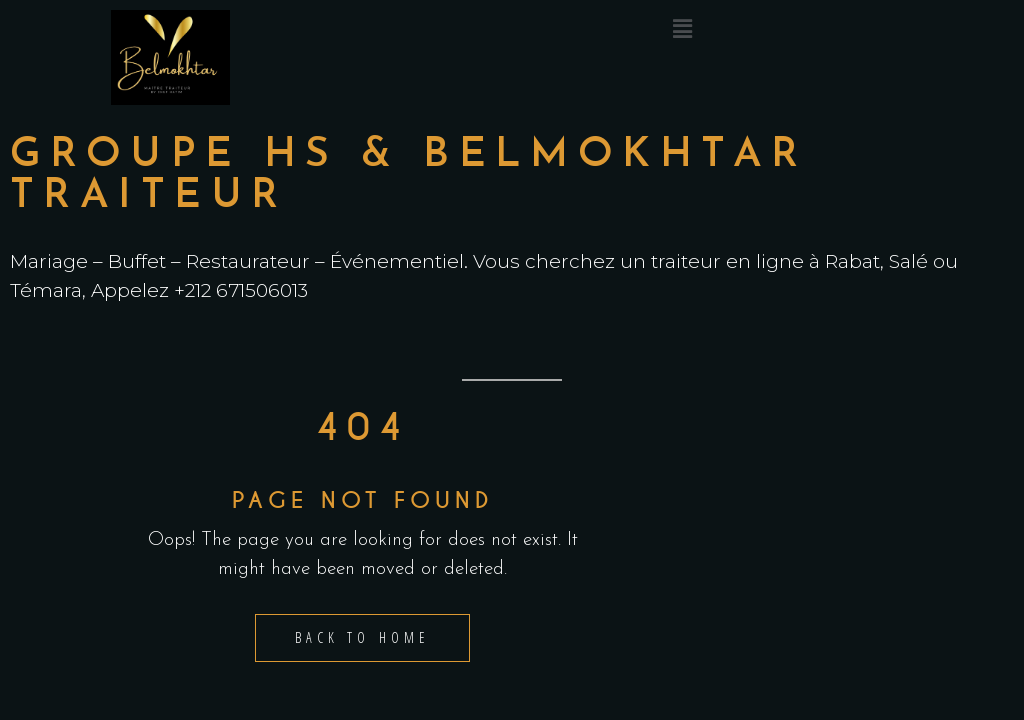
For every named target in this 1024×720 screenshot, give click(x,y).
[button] (682, 30)
